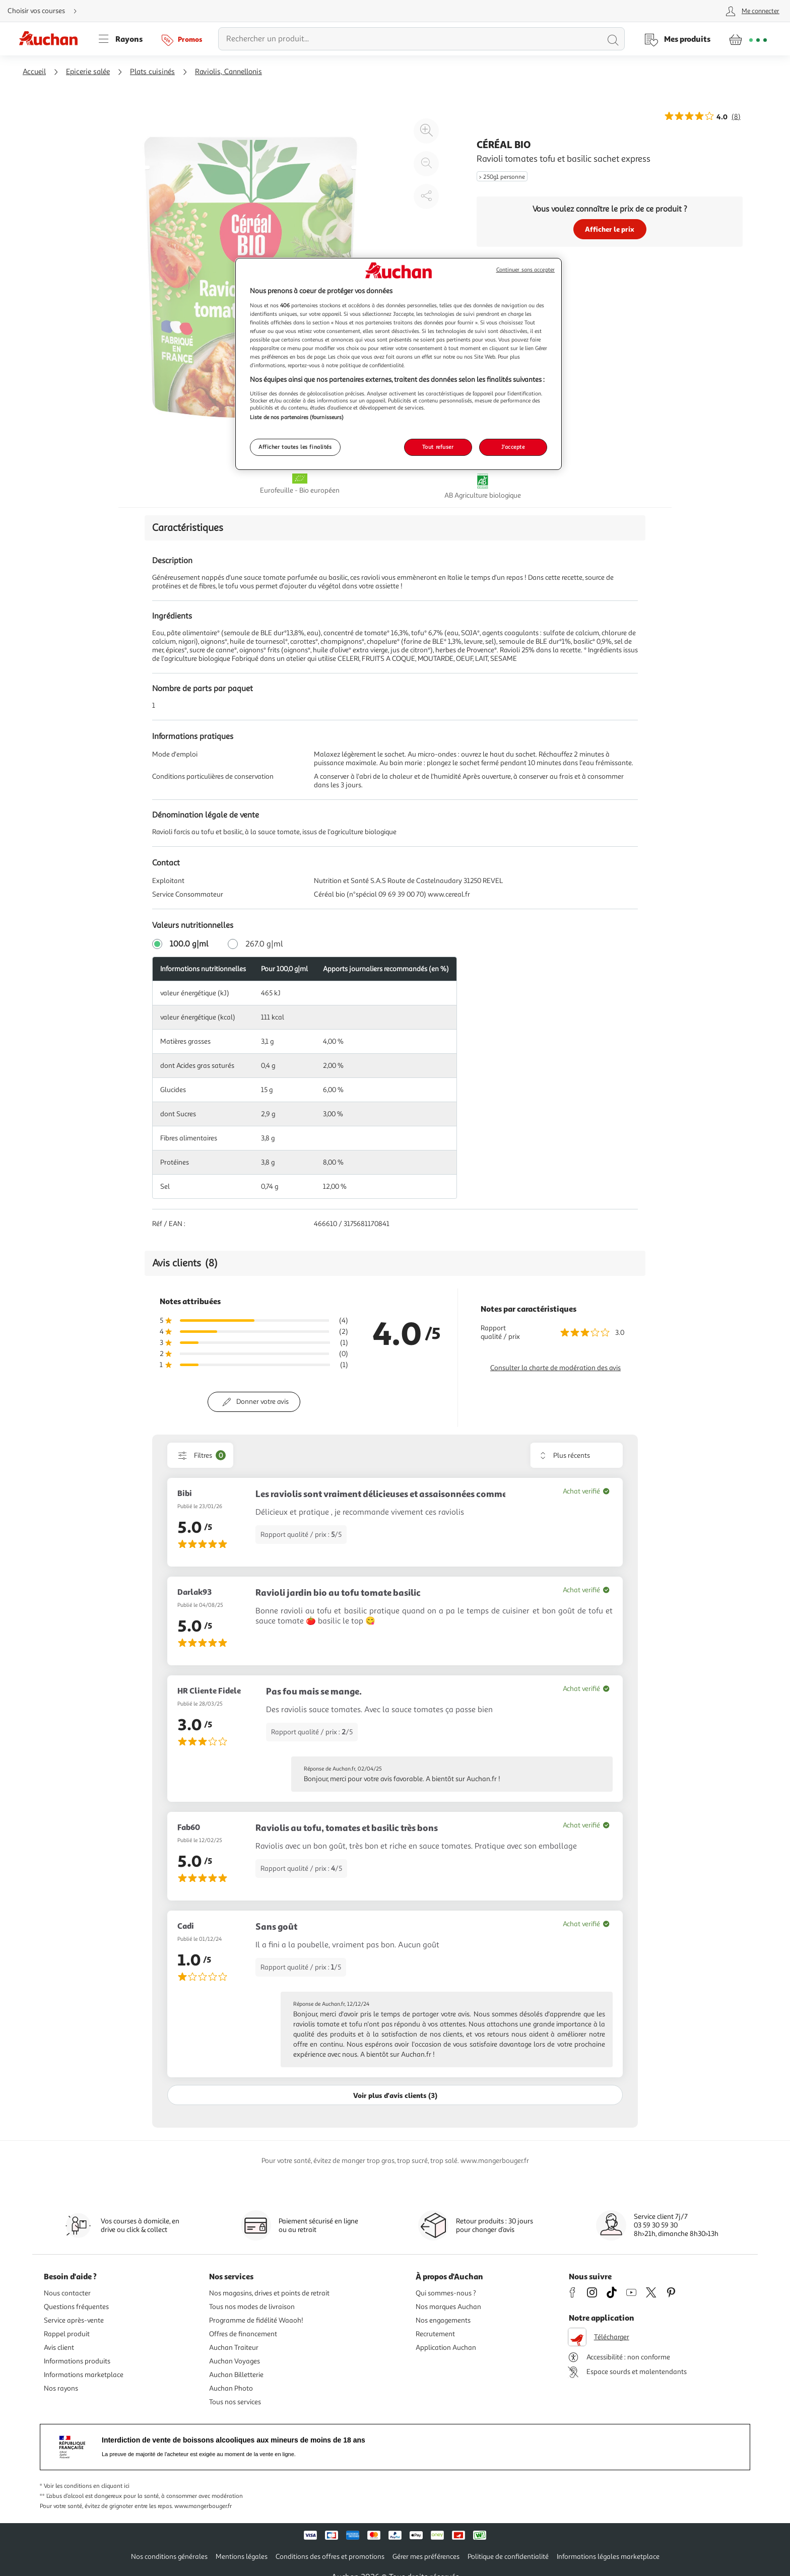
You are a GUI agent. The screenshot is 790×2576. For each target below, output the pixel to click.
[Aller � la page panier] (748, 38)
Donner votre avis (262, 1401)
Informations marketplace (83, 2374)
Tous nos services (235, 2402)
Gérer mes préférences (425, 2556)
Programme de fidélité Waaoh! (256, 2320)
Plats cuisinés (152, 72)
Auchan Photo (231, 2388)
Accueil (34, 72)
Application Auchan (446, 2347)
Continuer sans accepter (525, 269)
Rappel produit (67, 2334)
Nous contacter (67, 2293)
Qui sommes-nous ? (446, 2293)
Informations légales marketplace (608, 2556)
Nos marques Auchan (448, 2306)
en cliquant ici (111, 2486)
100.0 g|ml (189, 944)
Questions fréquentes (76, 2306)
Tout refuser (438, 446)
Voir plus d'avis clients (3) (395, 2095)
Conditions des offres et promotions (330, 2556)
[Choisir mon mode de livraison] (46, 11)
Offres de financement (243, 2334)
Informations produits (77, 2361)
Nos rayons (61, 2388)
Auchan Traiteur (233, 2347)
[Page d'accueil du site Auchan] (52, 38)
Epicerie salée (88, 72)
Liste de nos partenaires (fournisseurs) (297, 417)
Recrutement (435, 2334)
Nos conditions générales (169, 2556)
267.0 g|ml (264, 944)
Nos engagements (443, 2320)
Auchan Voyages (234, 2361)
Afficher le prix (609, 229)
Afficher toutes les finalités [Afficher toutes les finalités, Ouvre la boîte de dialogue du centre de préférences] (295, 446)
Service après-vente (74, 2320)
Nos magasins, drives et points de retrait (269, 2293)
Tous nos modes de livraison (252, 2306)
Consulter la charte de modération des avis (555, 1368)
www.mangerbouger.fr (203, 2506)
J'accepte (512, 446)
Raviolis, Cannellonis (228, 72)
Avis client (59, 2347)
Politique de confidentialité (508, 2556)
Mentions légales (242, 2556)
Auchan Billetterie (236, 2374)
